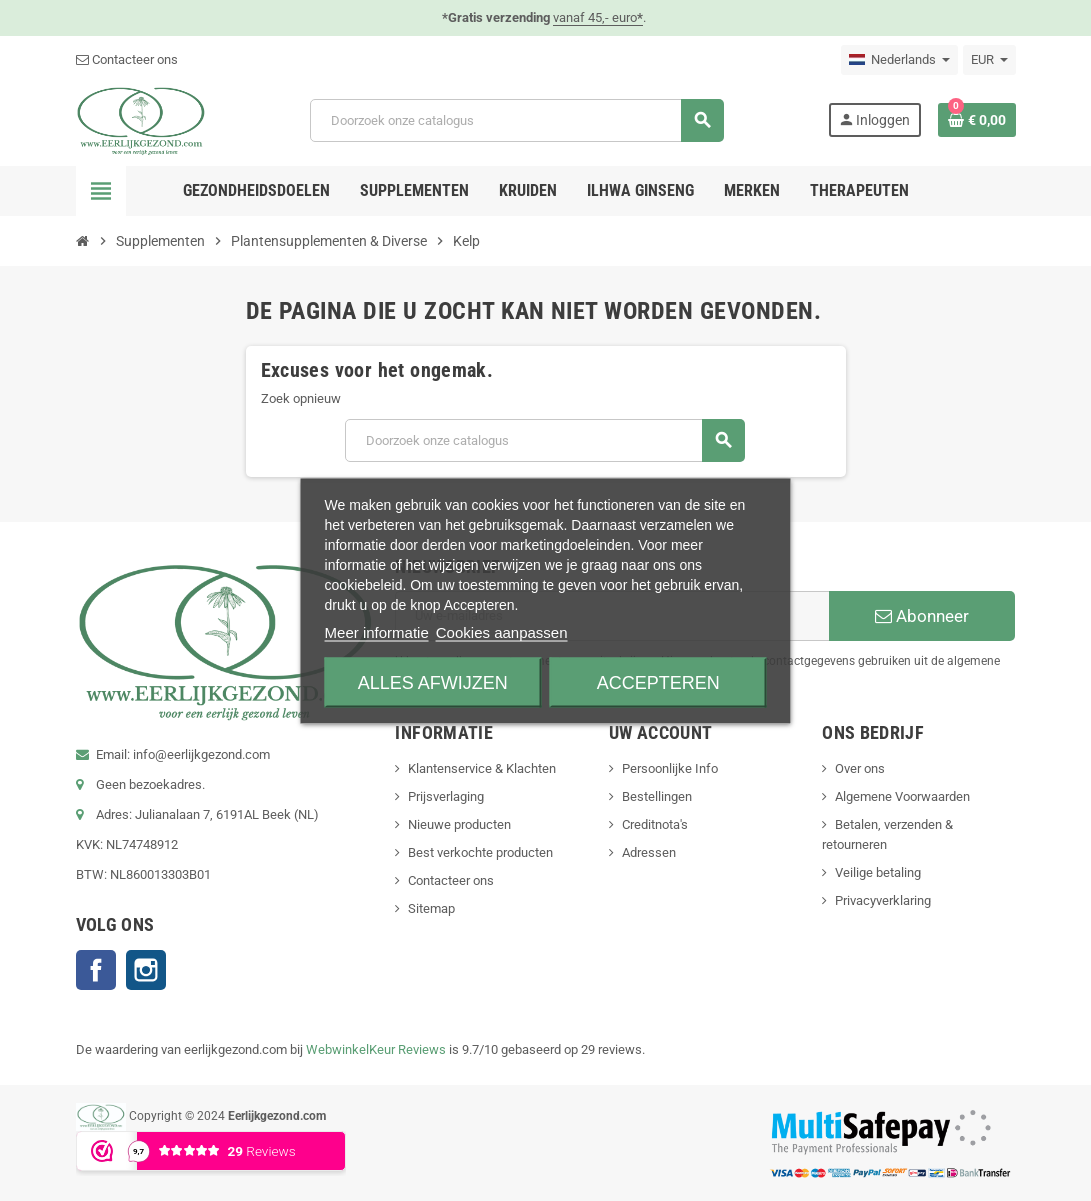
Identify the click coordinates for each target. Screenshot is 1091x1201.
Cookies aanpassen (502, 631)
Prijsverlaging (446, 796)
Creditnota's (655, 824)
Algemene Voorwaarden (902, 796)
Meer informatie (377, 631)
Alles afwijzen (433, 682)
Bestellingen (657, 796)
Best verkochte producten (480, 852)
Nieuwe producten (459, 824)
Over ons (860, 768)
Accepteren (658, 682)
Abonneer (922, 616)
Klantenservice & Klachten (482, 768)
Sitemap (431, 908)
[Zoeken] (516, 120)
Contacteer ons (127, 59)
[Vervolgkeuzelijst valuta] (989, 60)
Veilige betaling (878, 872)
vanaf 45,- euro (598, 17)
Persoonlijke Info (670, 768)
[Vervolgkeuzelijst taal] (899, 60)
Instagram (146, 970)
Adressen (649, 852)
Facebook (96, 970)
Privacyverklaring (883, 900)
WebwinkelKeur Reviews (376, 1049)
